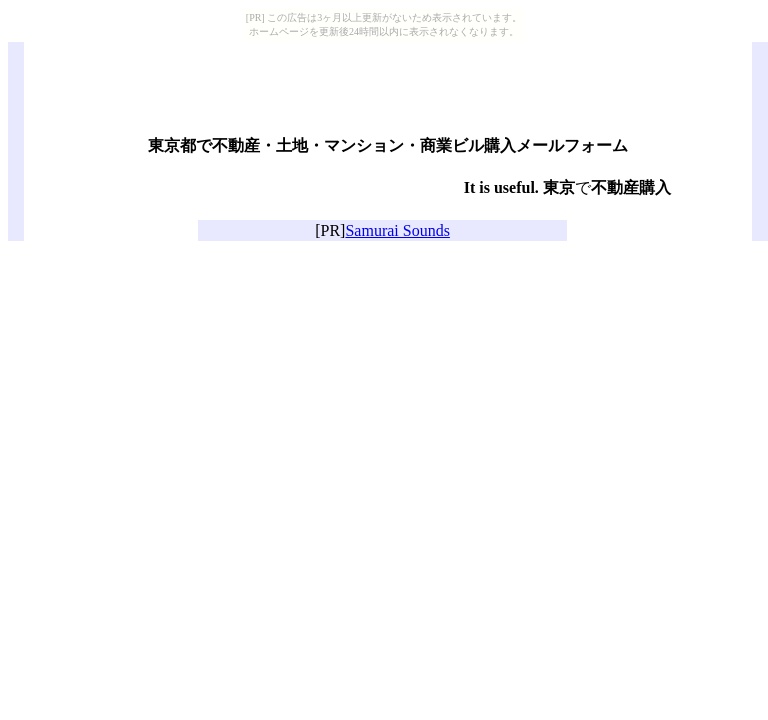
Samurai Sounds (397, 230)
